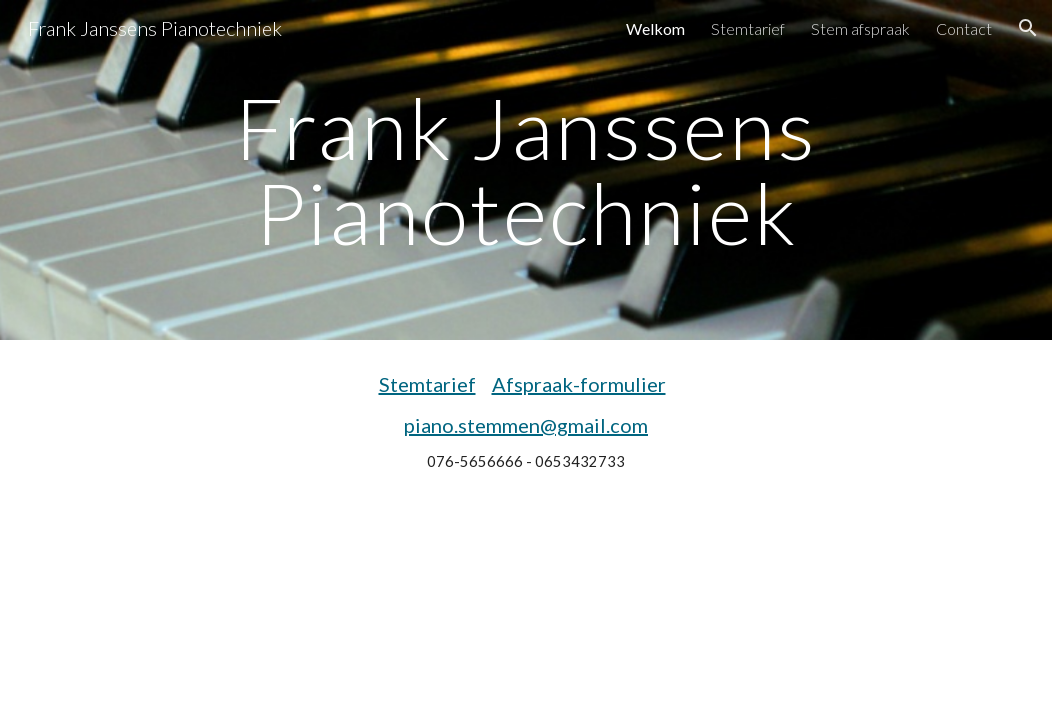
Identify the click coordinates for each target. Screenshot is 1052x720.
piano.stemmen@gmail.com (526, 425)
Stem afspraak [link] (860, 28)
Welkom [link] (655, 28)
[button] (1028, 28)
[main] (526, 170)
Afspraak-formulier (579, 384)
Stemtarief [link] (748, 28)
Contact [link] (964, 28)
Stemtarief (427, 384)
